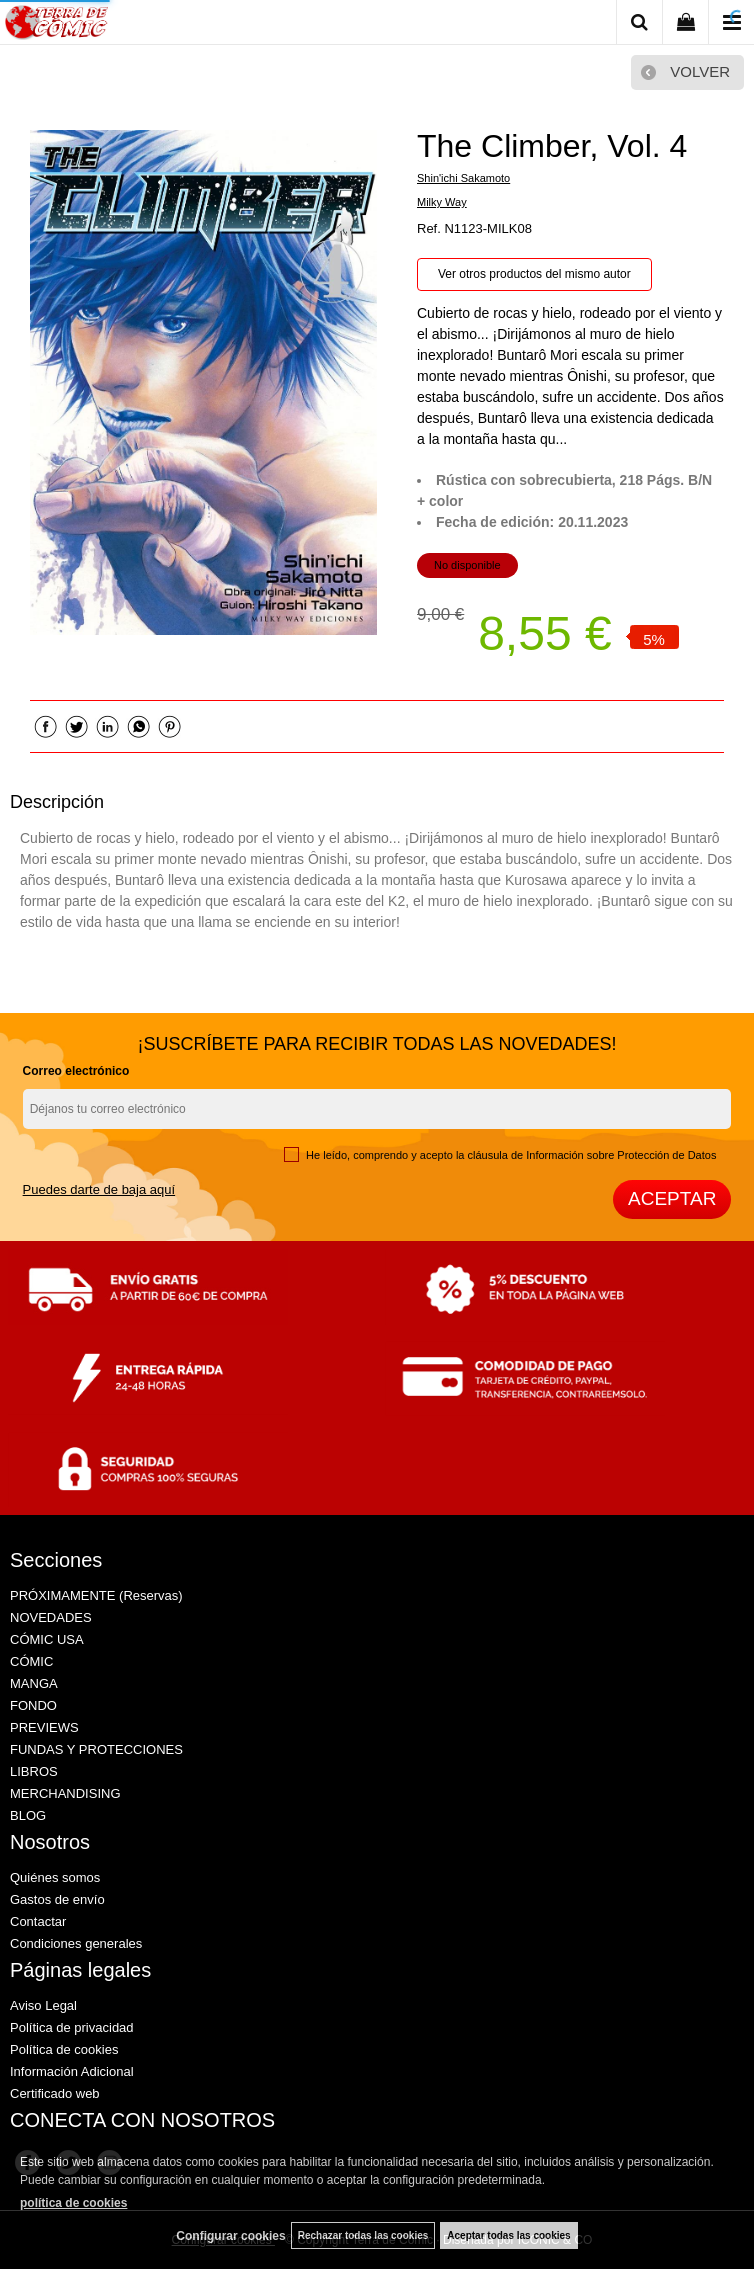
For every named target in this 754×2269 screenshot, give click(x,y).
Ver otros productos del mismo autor (534, 274)
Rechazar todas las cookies (363, 2235)
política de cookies (73, 2203)
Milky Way (442, 202)
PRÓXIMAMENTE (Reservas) (96, 1595)
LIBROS (34, 1771)
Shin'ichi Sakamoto (463, 178)
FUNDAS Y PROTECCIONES (96, 1749)
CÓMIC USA (47, 1639)
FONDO (33, 1705)
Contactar (38, 1921)
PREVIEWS (44, 1727)
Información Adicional (72, 2071)
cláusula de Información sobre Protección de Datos (592, 1155)
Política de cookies (64, 2049)
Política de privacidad (72, 2027)
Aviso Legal (43, 2005)
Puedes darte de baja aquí (99, 1189)
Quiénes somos (55, 1877)
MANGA (34, 1683)
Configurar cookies (230, 2236)
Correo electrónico (76, 1071)
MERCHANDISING (65, 1793)
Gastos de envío (57, 1899)
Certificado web (55, 2093)
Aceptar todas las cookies (508, 2235)
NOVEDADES (51, 1617)
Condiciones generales (76, 1943)
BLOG (28, 1815)
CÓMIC (31, 1661)
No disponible (467, 565)
